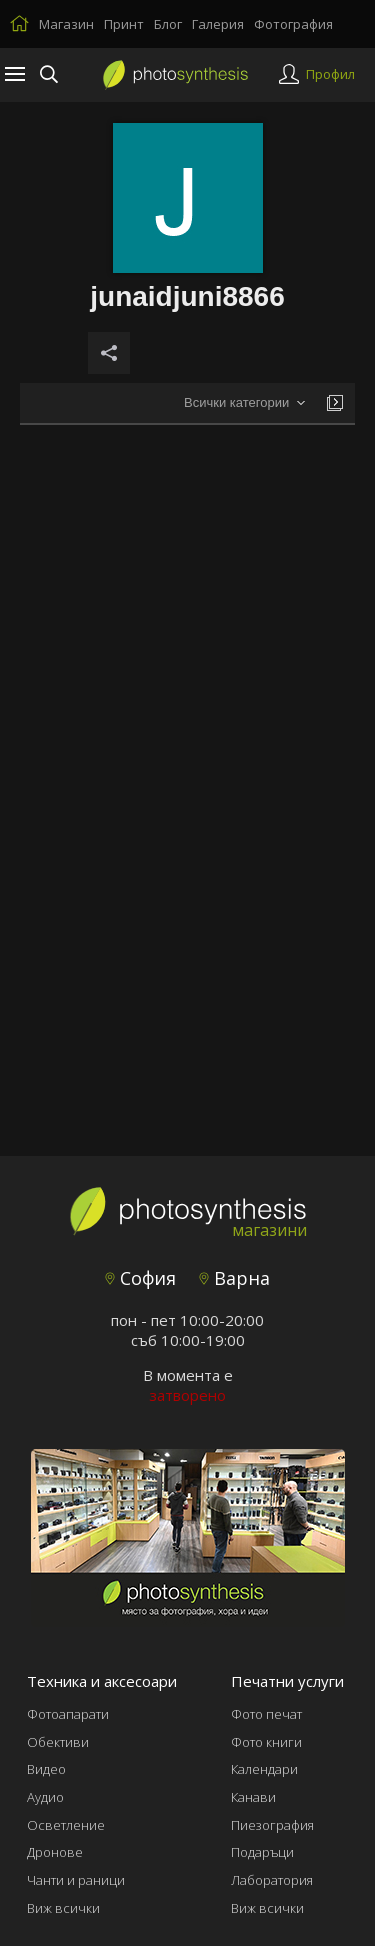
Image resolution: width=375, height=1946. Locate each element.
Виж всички (63, 1908)
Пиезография (272, 1825)
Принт (124, 24)
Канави (253, 1797)
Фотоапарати (68, 1714)
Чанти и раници (76, 1880)
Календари (264, 1769)
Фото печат (266, 1714)
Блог (168, 24)
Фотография (293, 24)
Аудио (45, 1797)
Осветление (66, 1825)
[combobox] (244, 403)
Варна (234, 1278)
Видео (46, 1769)
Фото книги (266, 1742)
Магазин (66, 24)
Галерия (218, 24)
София (140, 1278)
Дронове (55, 1852)
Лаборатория (272, 1880)
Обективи (58, 1742)
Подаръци (262, 1852)
